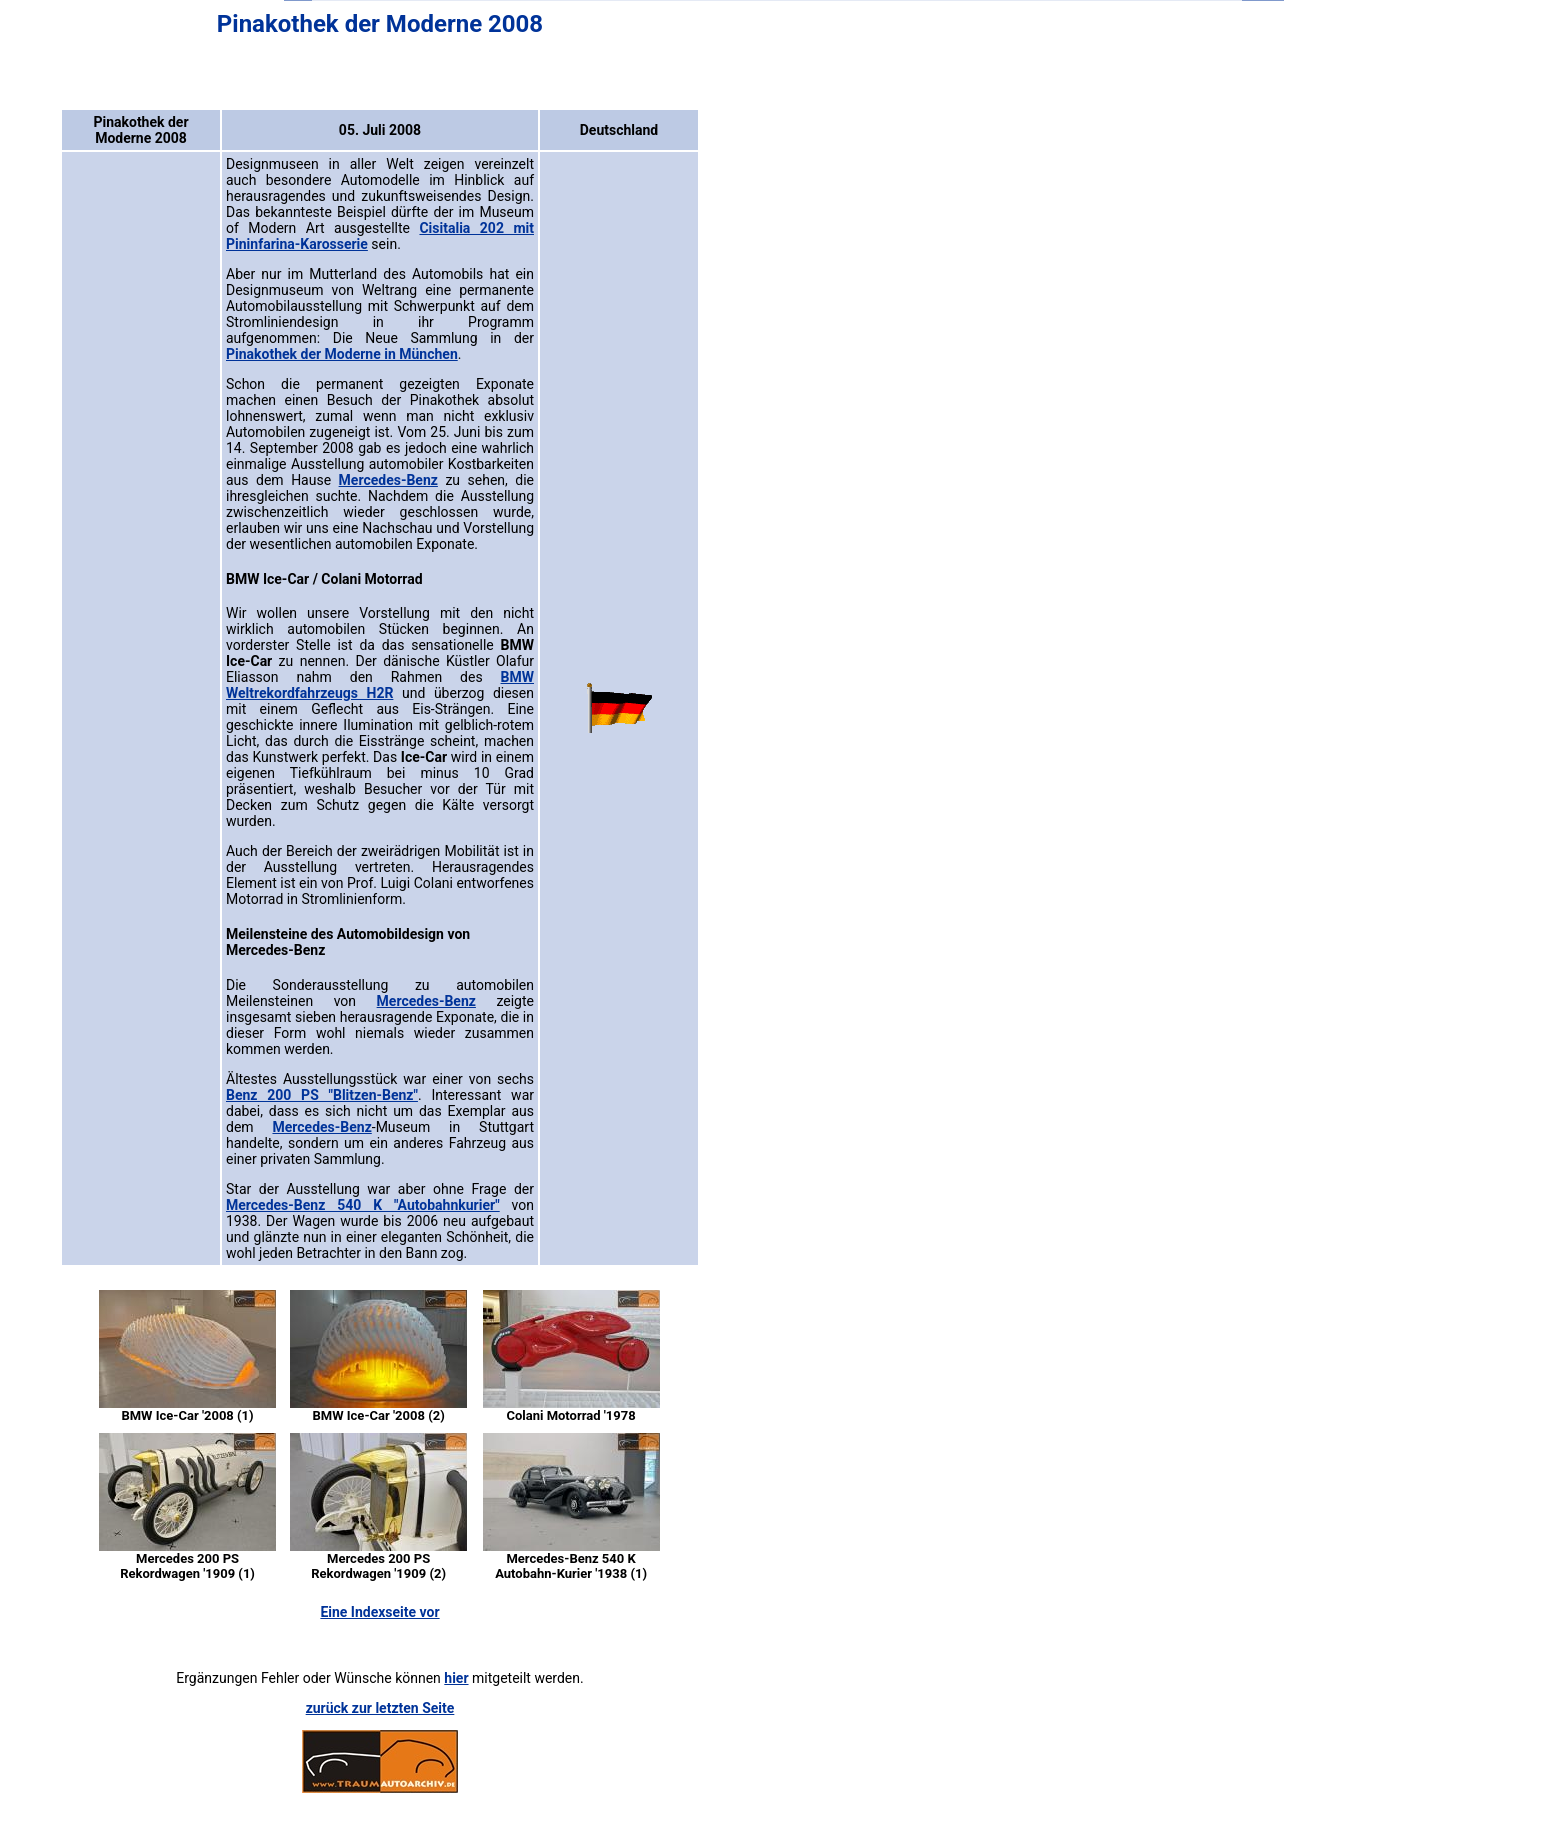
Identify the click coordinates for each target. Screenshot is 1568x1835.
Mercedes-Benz (388, 480)
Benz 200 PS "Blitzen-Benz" (322, 1095)
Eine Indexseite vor (379, 1612)
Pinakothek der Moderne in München (342, 354)
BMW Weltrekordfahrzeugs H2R (380, 685)
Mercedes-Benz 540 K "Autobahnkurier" (363, 1205)
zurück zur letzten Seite (380, 1708)
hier (456, 1678)
